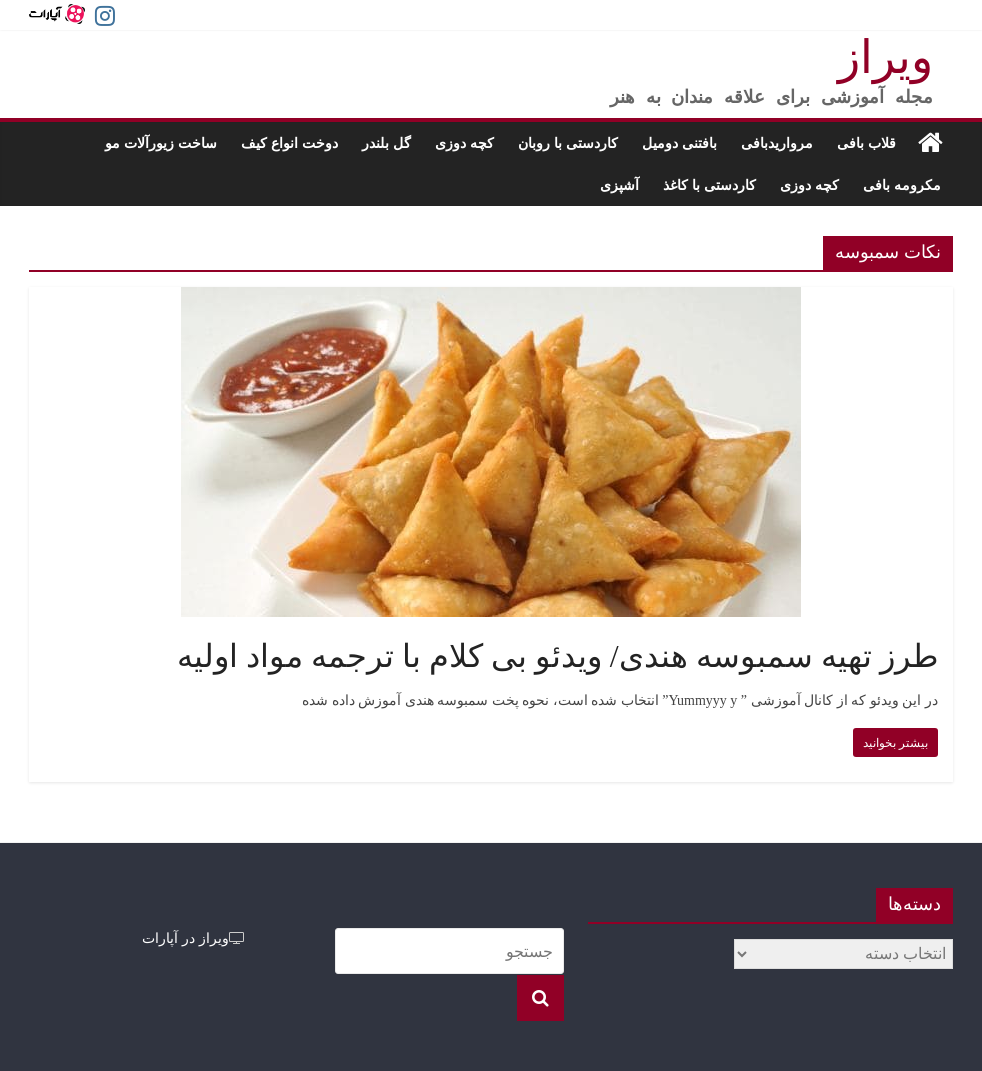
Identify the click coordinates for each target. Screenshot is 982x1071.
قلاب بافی (866, 142)
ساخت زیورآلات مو (161, 142)
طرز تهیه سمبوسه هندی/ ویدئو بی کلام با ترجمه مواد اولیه (557, 656)
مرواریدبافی (777, 142)
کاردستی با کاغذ (709, 184)
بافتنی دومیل (679, 142)
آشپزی (619, 184)
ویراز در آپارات (193, 937)
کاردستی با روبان (568, 142)
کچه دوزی (464, 142)
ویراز (885, 57)
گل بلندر (386, 142)
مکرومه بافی (902, 184)
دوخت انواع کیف (289, 142)
